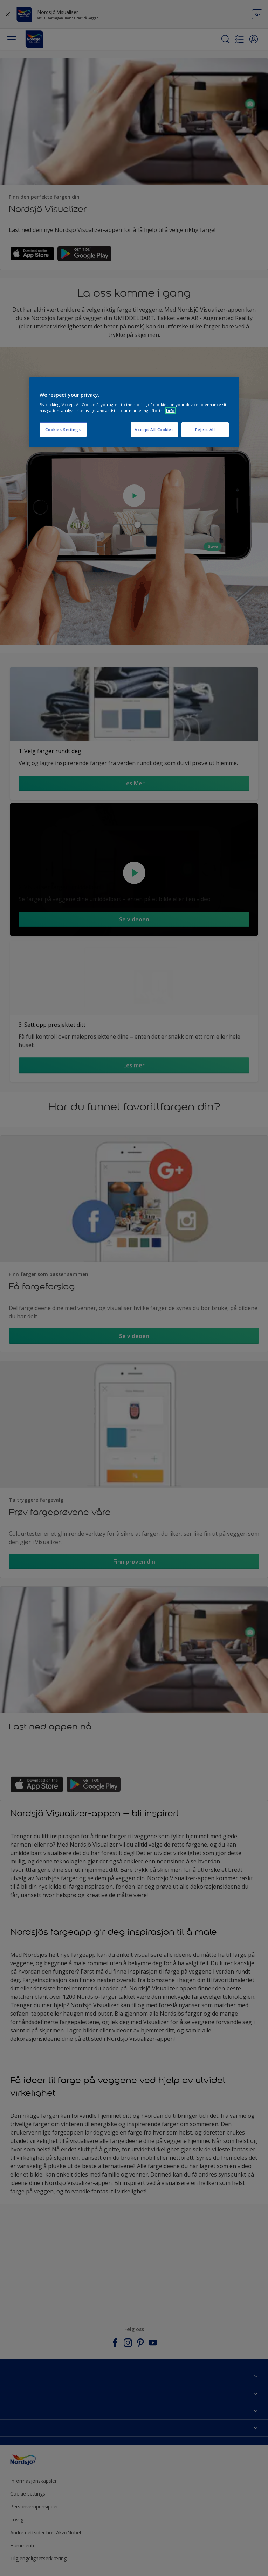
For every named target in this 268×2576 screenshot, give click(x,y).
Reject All (205, 429)
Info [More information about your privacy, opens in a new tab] (170, 410)
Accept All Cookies (154, 429)
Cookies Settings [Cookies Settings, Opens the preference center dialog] (63, 429)
